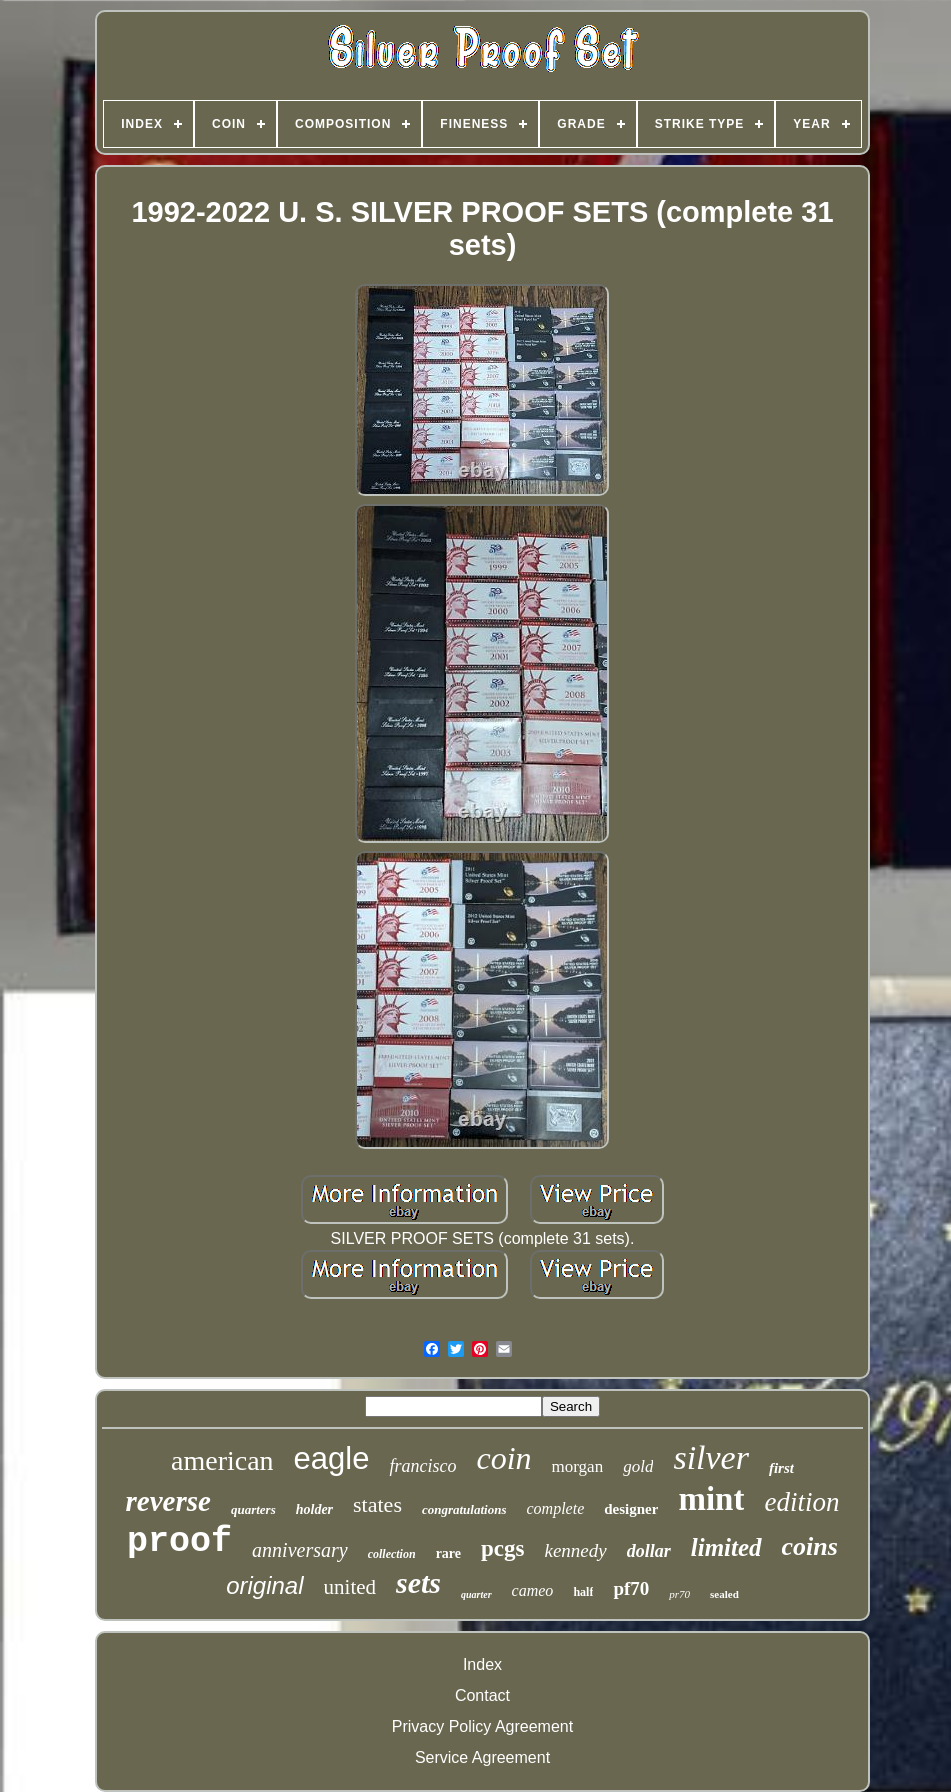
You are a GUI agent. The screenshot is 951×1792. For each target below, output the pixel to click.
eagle (332, 1458)
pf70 (631, 1588)
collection (392, 1554)
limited (726, 1547)
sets (418, 1582)
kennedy (575, 1550)
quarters (253, 1509)
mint (711, 1499)
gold (638, 1466)
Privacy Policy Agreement (482, 1726)
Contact (482, 1695)
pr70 (679, 1594)
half (583, 1592)
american (222, 1460)
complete (555, 1508)
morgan (578, 1466)
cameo (533, 1590)
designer (631, 1509)
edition (801, 1502)
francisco (422, 1466)
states (377, 1504)
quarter (476, 1594)
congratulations (464, 1509)
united (350, 1587)
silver (711, 1457)
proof (179, 1542)
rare (448, 1553)
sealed (724, 1594)
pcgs (502, 1548)
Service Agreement (482, 1757)
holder (314, 1509)
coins (810, 1546)
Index (482, 1664)
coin (503, 1458)
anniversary (300, 1550)
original (264, 1585)
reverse (168, 1501)
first (781, 1468)
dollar (649, 1551)
